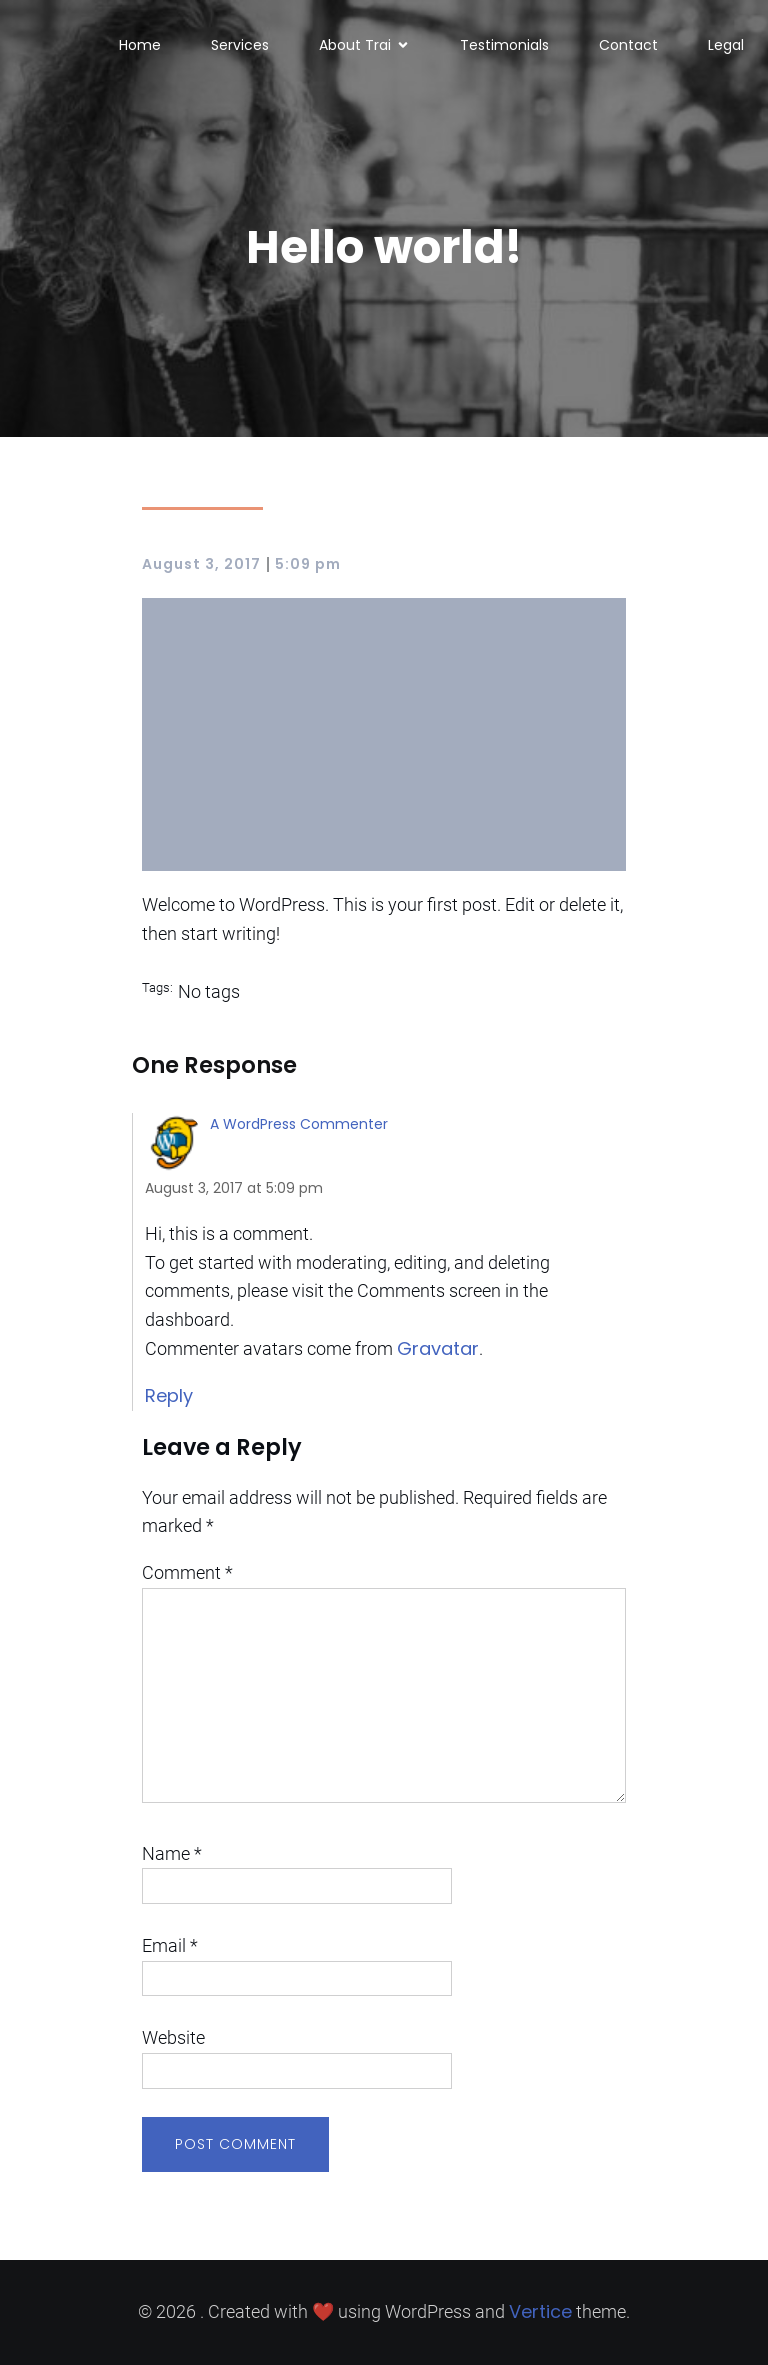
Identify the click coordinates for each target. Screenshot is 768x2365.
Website (173, 2037)
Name (172, 1853)
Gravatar (438, 1348)
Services (240, 45)
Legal (726, 45)
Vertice (540, 2311)
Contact (628, 45)
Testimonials (504, 45)
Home (140, 45)
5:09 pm (308, 564)
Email (170, 1945)
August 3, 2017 (201, 564)
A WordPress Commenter (299, 1124)
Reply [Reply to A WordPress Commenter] (169, 1395)
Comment (187, 1572)
